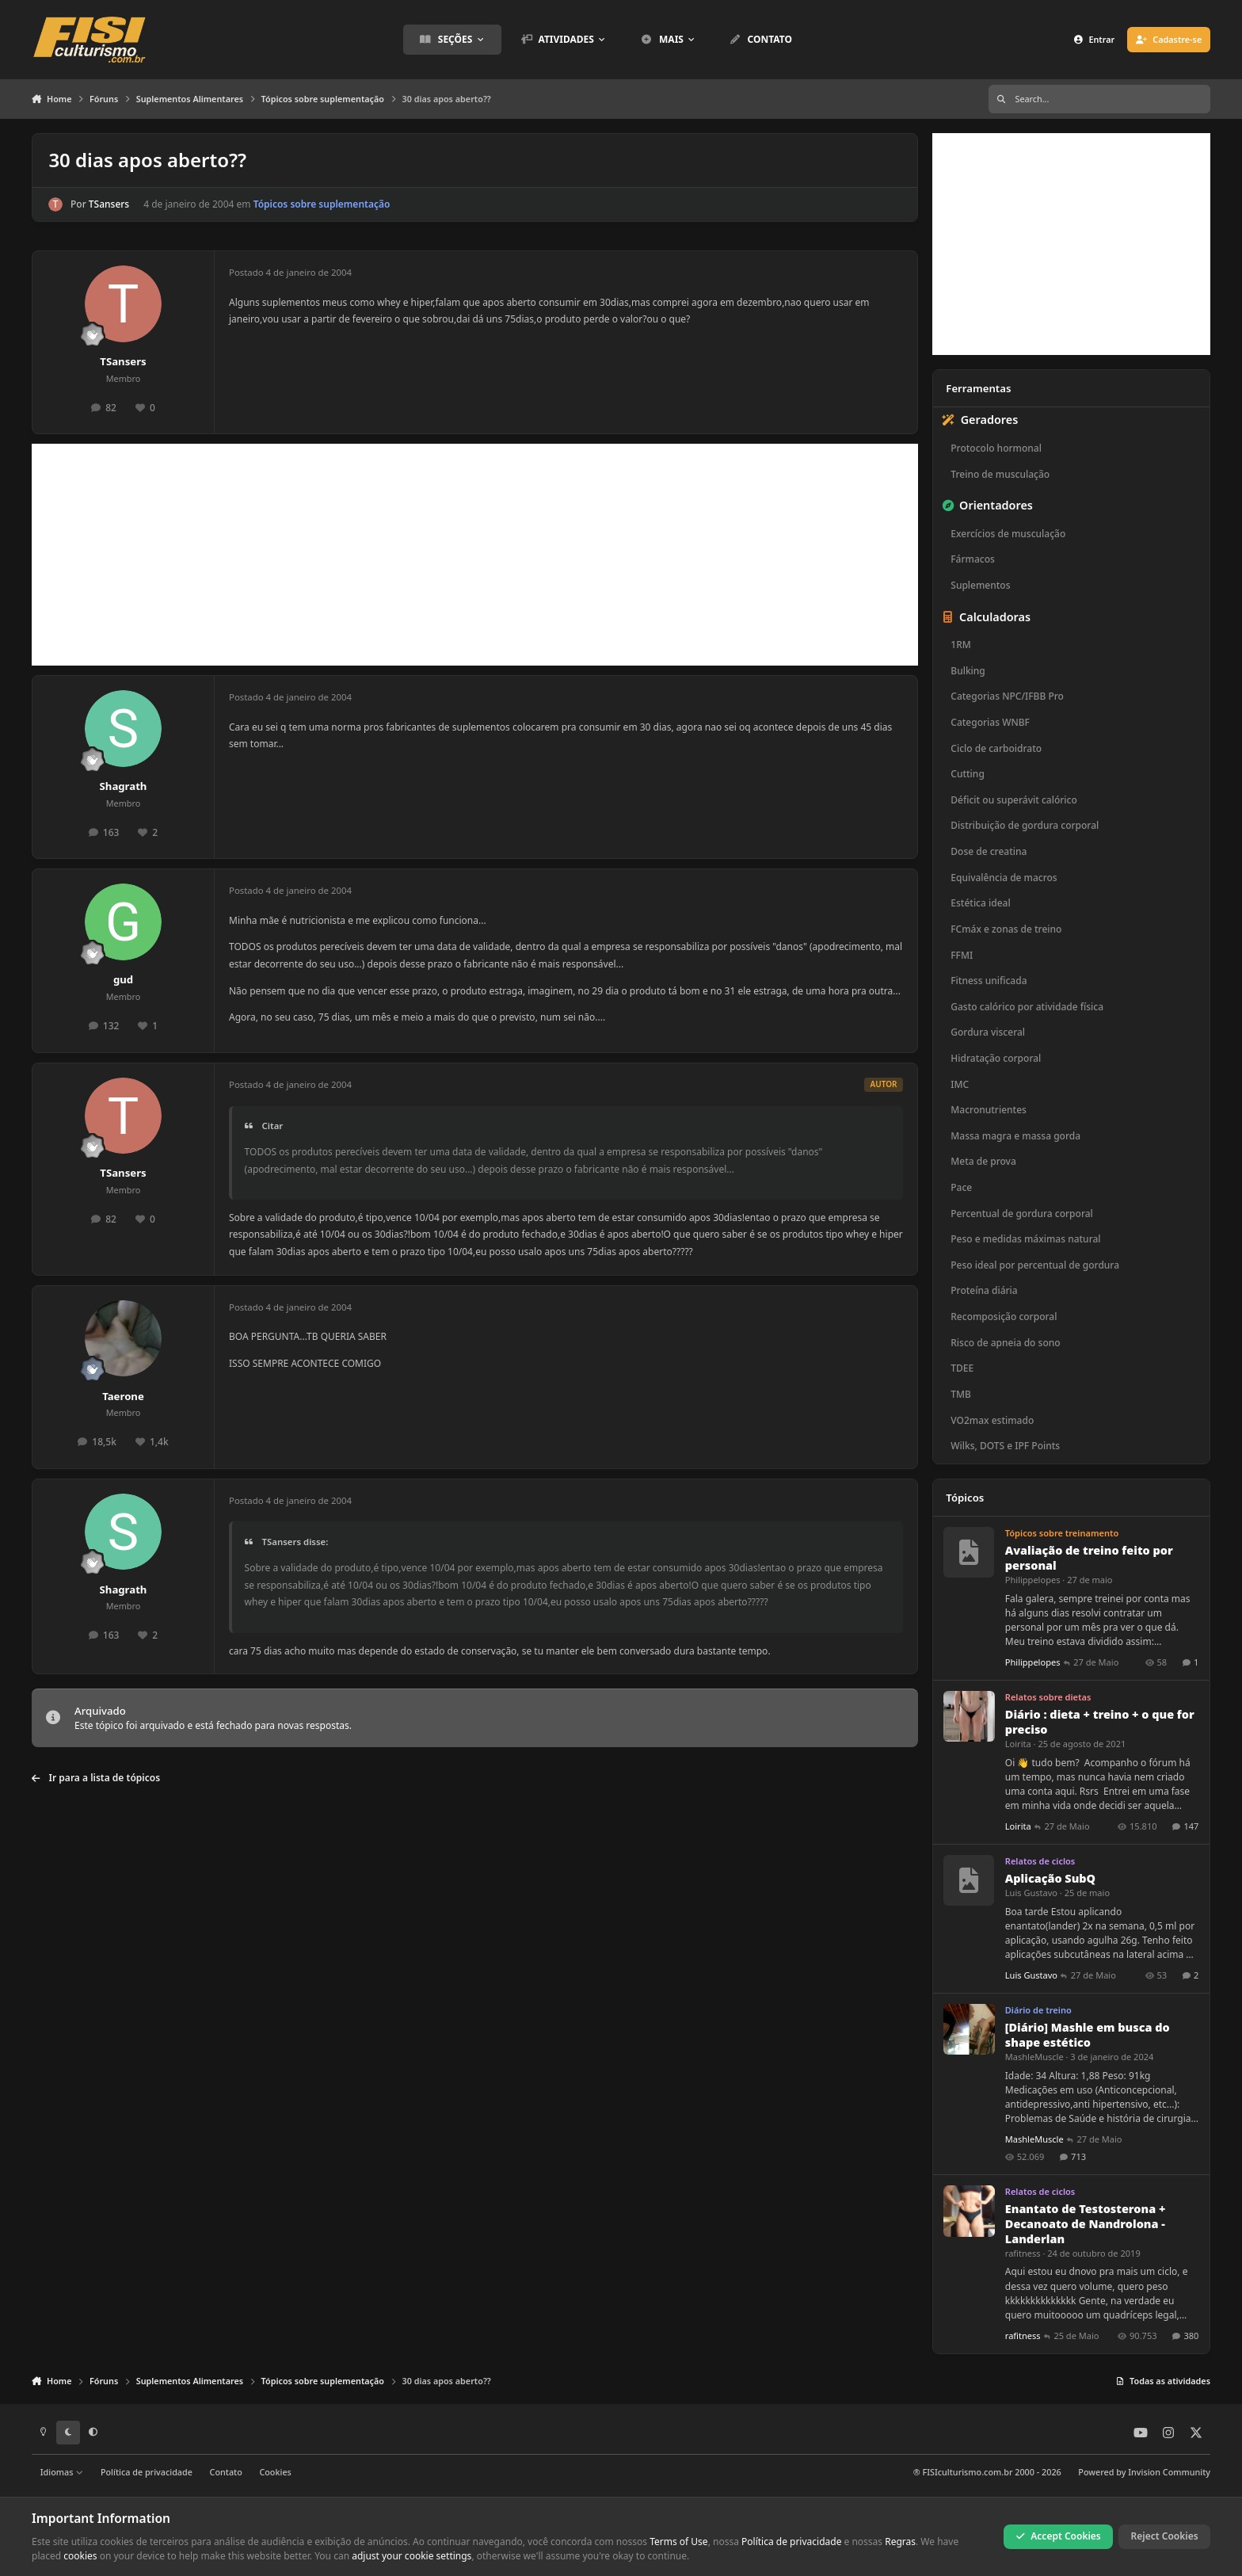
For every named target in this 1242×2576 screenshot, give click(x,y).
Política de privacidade (146, 2472)
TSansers (109, 204)
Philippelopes (1033, 1580)
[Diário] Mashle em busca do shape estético (1087, 2035)
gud (123, 979)
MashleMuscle (1034, 2057)
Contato (226, 2472)
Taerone (123, 1396)
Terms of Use (678, 2541)
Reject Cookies (1164, 2536)
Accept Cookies (1058, 2536)
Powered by (1144, 2472)
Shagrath (123, 786)
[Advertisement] (475, 555)
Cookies (275, 2472)
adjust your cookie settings (411, 2556)
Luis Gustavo (1031, 1893)
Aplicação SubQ (1050, 1878)
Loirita (1018, 1744)
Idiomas (61, 2472)
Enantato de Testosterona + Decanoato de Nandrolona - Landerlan (1085, 2223)
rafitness (1023, 2253)
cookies (80, 2556)
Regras (900, 2541)
